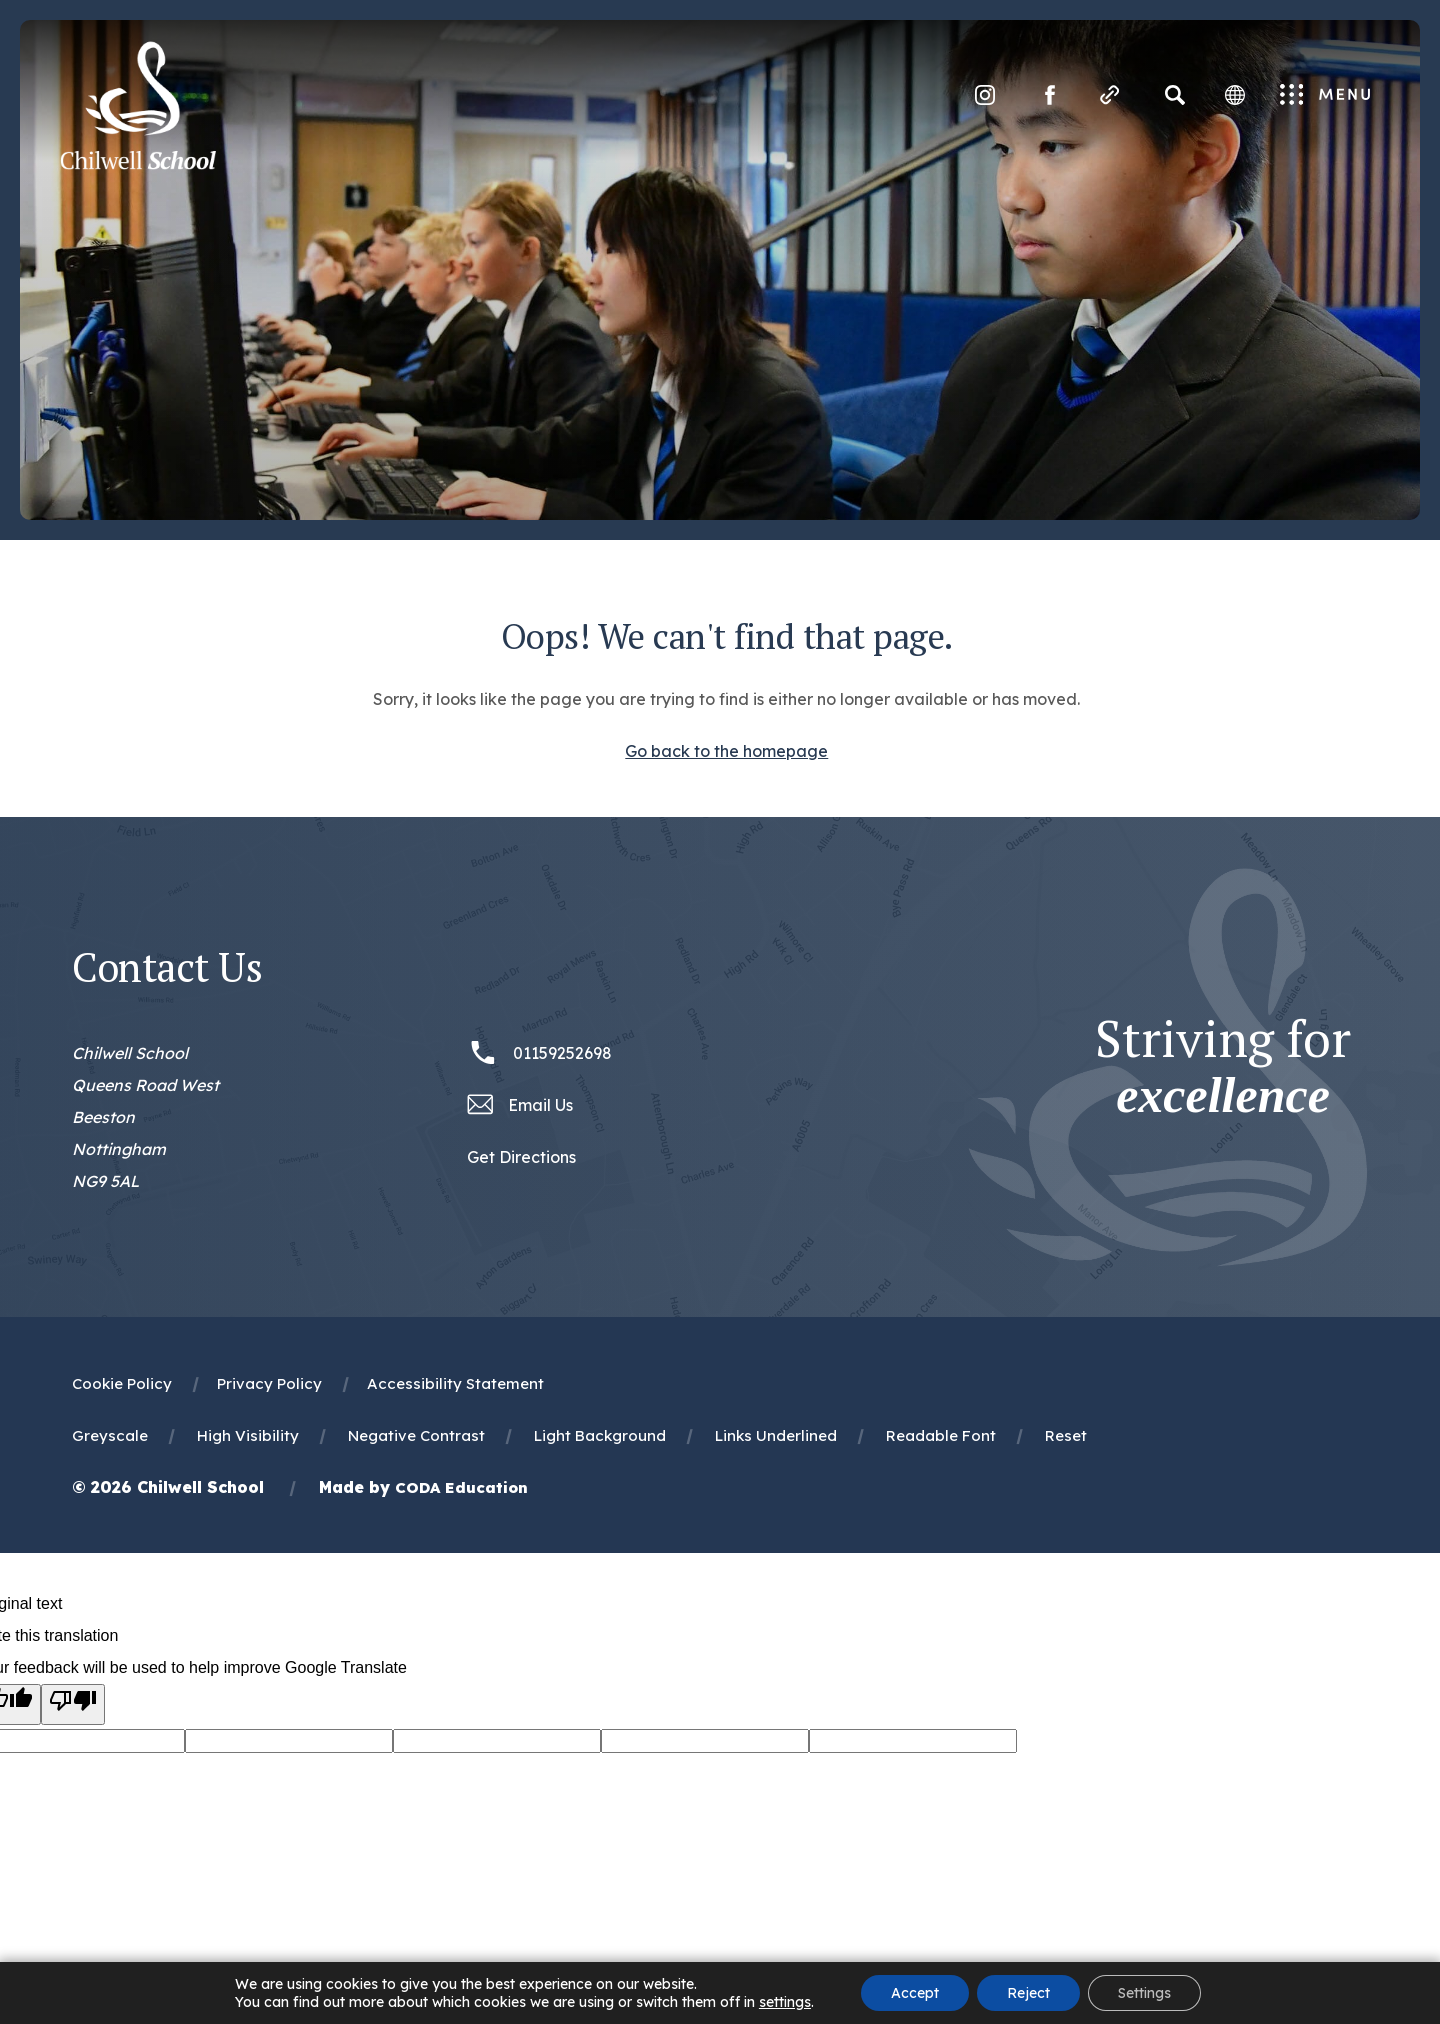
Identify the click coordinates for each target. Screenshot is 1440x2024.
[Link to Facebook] (1050, 95)
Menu (1325, 96)
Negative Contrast (416, 1435)
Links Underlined (776, 1435)
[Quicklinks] (1110, 95)
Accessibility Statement (455, 1383)
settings (785, 2002)
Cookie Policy (122, 1383)
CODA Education (461, 1487)
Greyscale (110, 1435)
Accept (915, 1993)
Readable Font (941, 1435)
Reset (1066, 1435)
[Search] (1175, 95)
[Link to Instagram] (985, 95)
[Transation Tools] (1235, 95)
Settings (1144, 1993)
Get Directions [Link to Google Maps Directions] (521, 1157)
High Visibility (248, 1435)
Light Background (600, 1435)
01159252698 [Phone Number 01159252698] (562, 1053)
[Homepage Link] (138, 164)
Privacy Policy (269, 1383)
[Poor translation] (73, 1704)
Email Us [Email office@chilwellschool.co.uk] (540, 1105)
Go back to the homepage (726, 751)
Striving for (1223, 1067)
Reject (1028, 1993)
